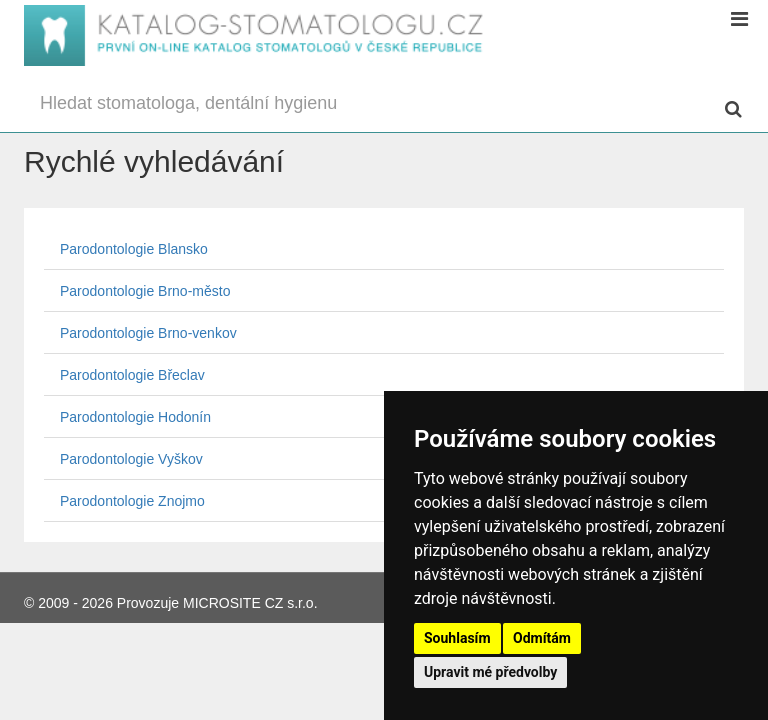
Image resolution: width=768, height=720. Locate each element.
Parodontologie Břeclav (132, 375)
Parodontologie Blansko (134, 249)
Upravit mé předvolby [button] (490, 672)
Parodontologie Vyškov (131, 459)
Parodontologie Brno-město (145, 291)
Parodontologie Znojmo (132, 501)
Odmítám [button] (542, 638)
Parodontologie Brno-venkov (148, 333)
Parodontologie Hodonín (135, 417)
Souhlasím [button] (457, 638)
